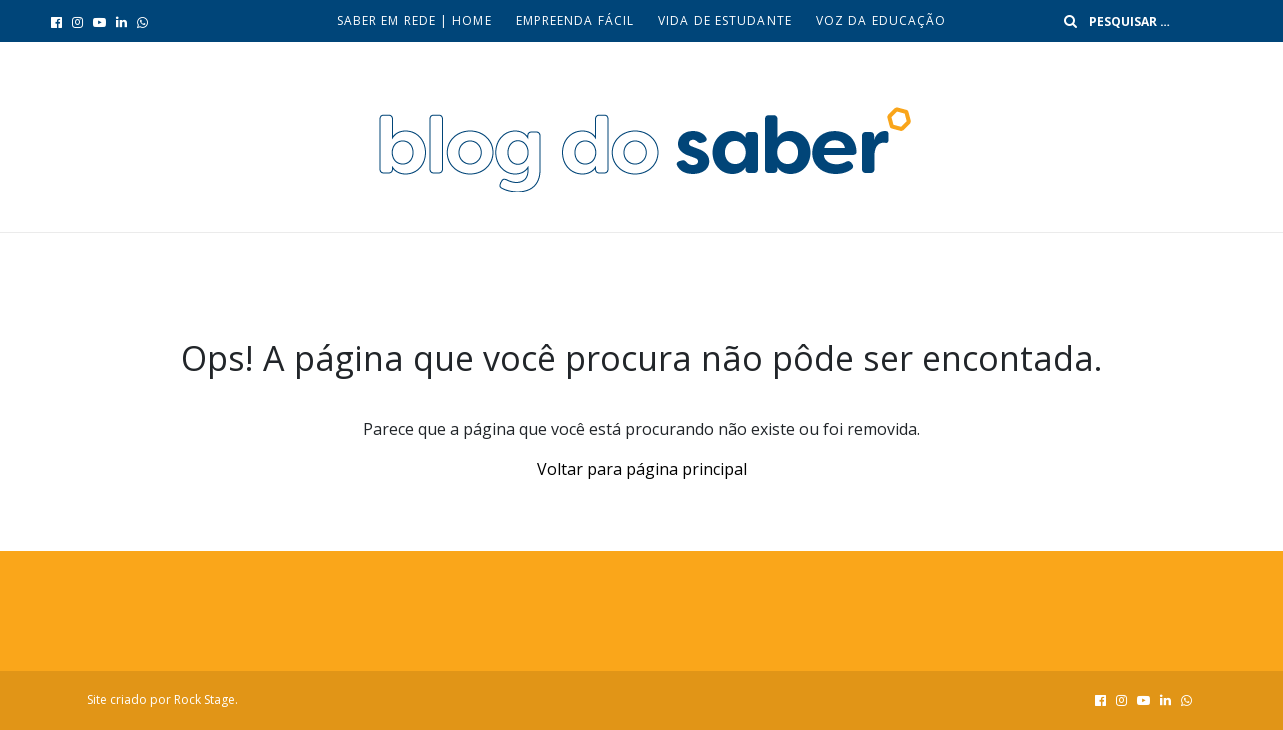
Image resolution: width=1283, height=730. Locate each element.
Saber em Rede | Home (414, 20)
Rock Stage (204, 699)
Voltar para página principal (642, 469)
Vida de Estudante (725, 20)
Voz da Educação (881, 20)
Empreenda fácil (575, 20)
